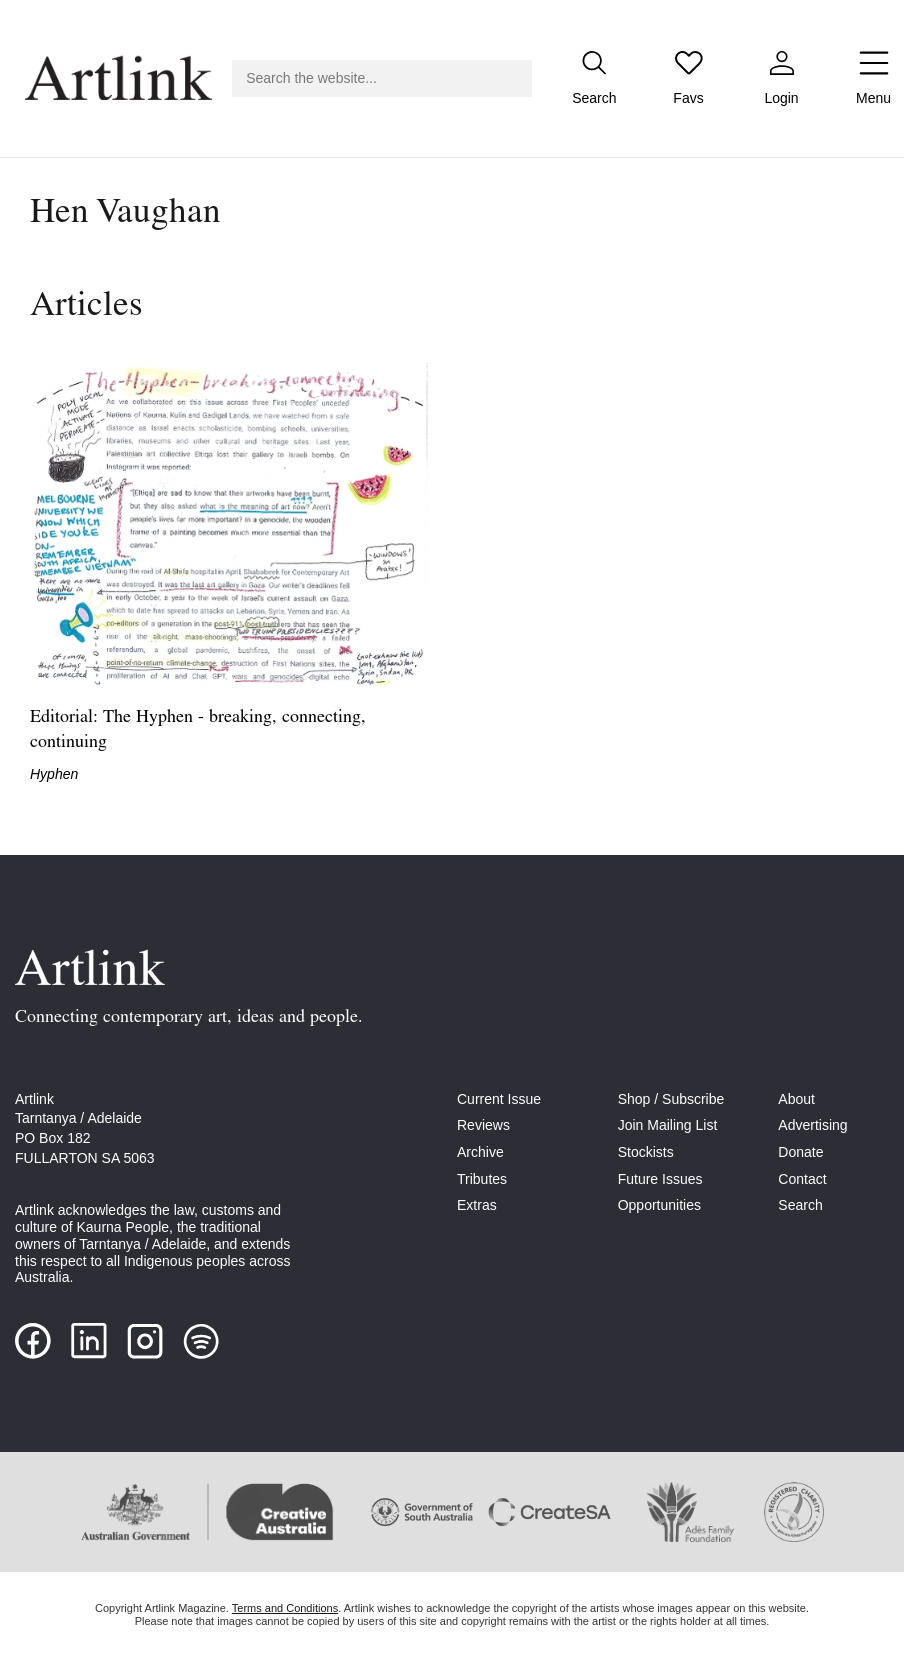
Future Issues (660, 1179)
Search (800, 1205)
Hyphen (54, 774)
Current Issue (499, 1099)
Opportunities (659, 1205)
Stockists (646, 1152)
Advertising (812, 1125)
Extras (477, 1205)
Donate (800, 1152)
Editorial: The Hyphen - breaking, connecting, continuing (198, 730)
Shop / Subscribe (671, 1099)
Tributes (482, 1179)
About (796, 1099)
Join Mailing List (668, 1125)
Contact (802, 1179)
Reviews (483, 1125)
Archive (480, 1152)
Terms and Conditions (285, 1608)
